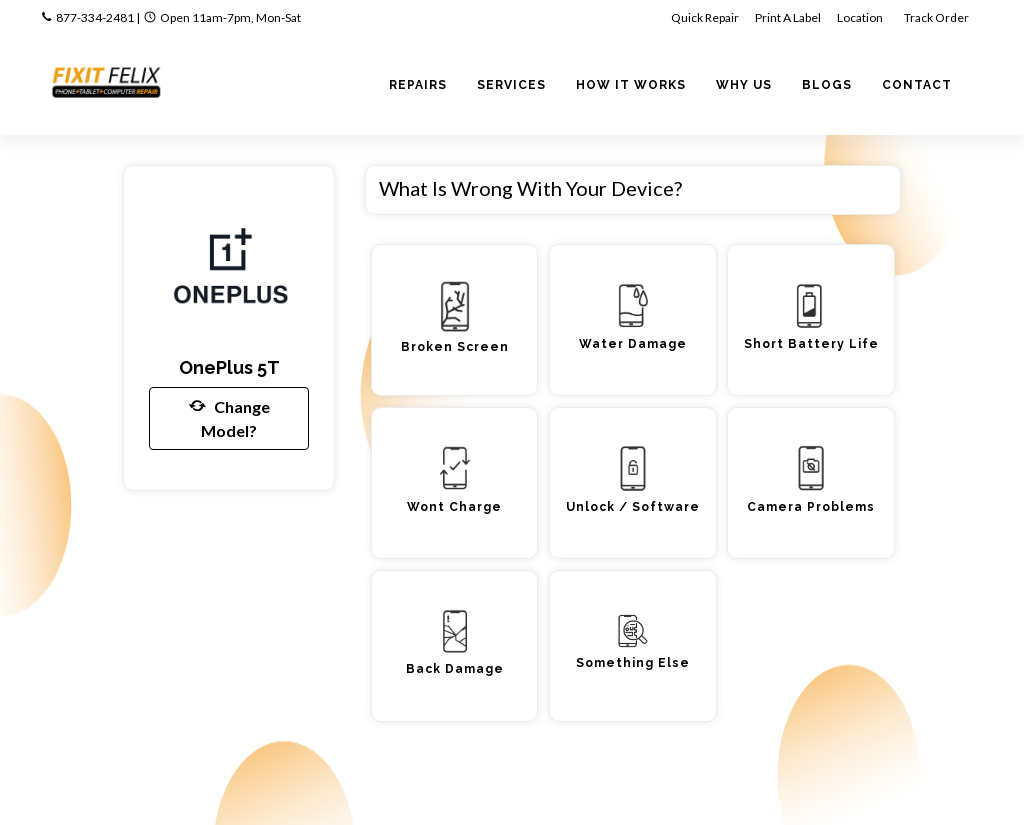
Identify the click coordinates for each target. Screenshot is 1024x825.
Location (861, 17)
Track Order (937, 17)
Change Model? (229, 417)
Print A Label (788, 17)
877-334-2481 (95, 17)
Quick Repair (705, 17)
